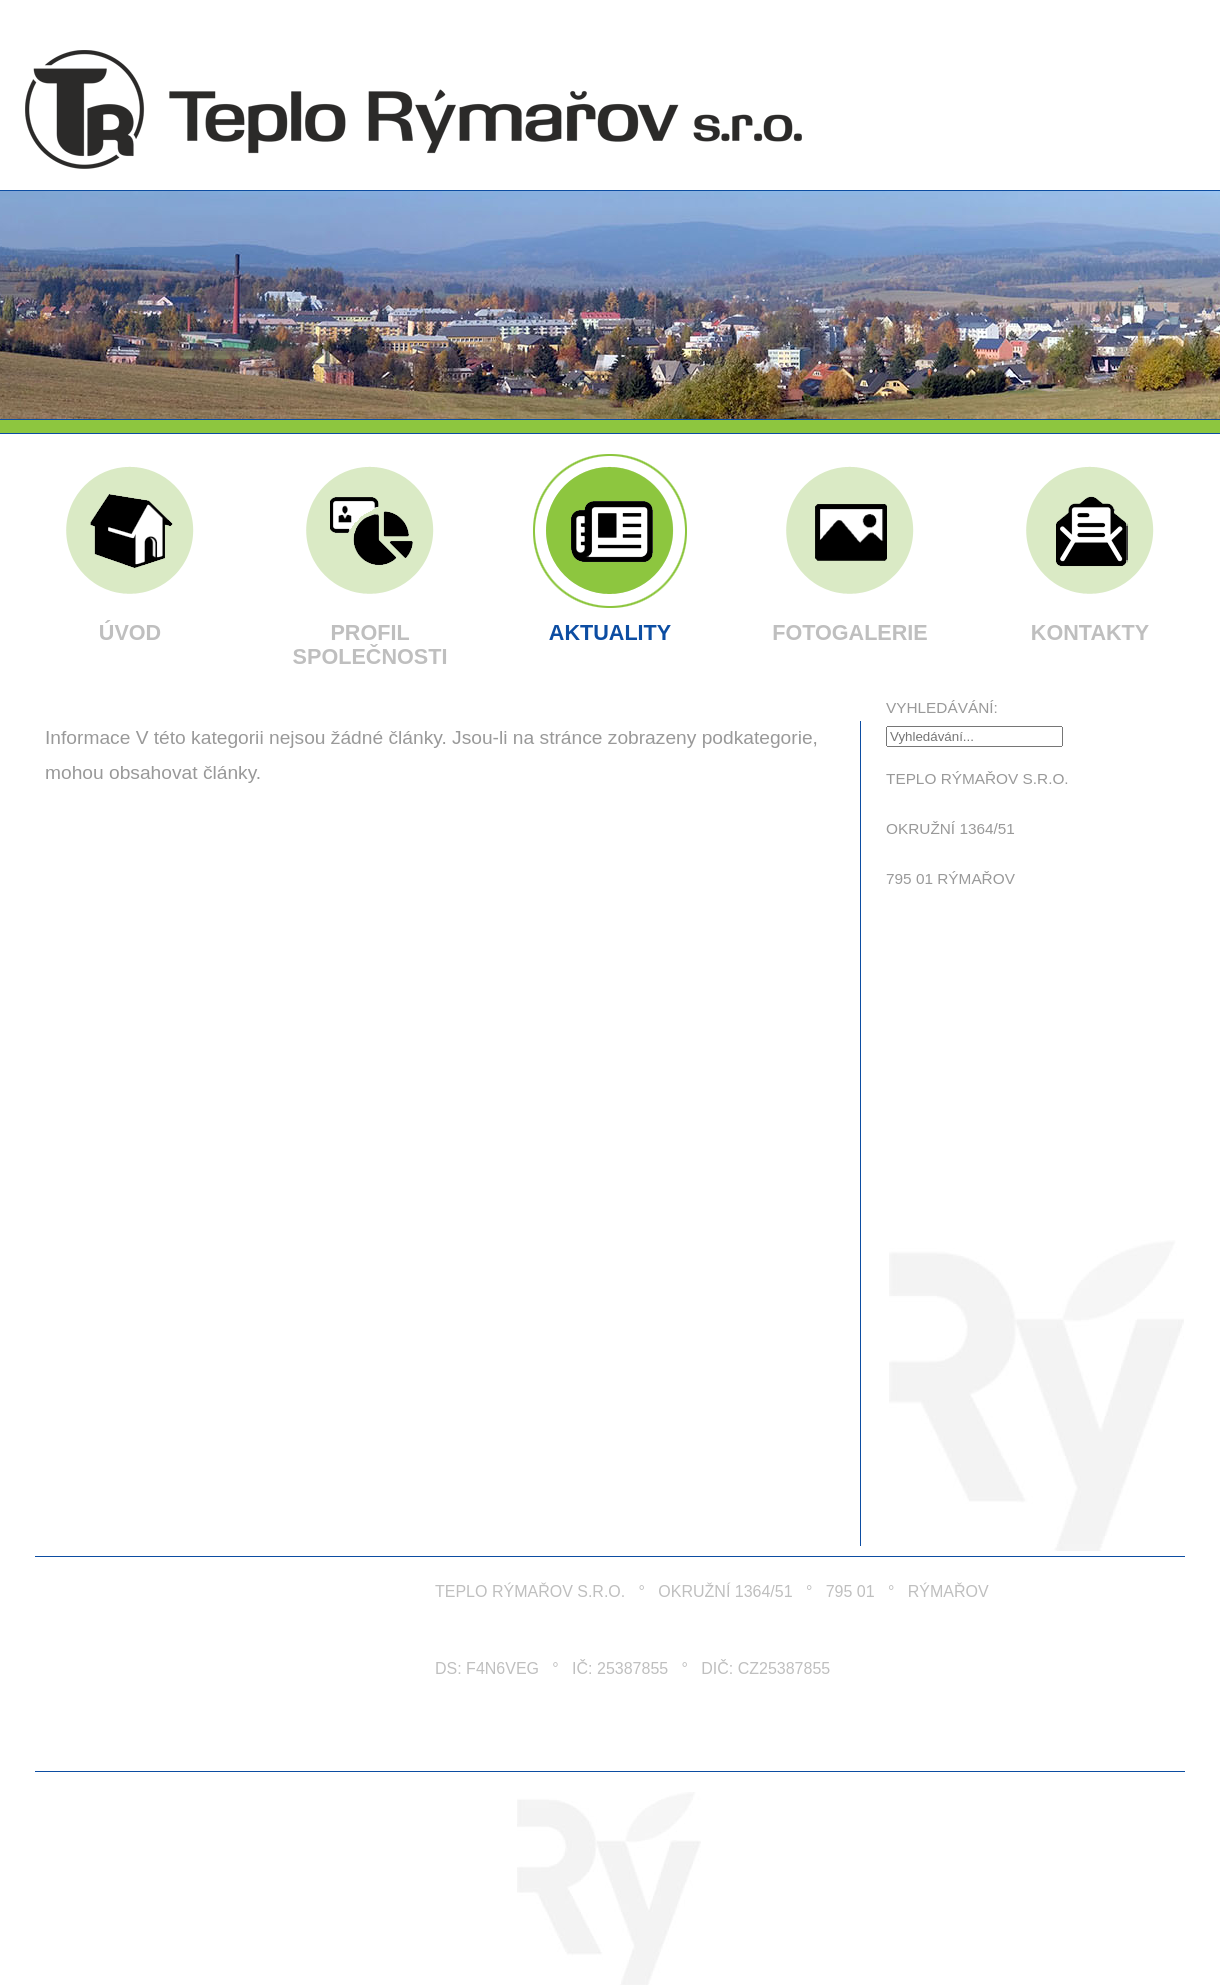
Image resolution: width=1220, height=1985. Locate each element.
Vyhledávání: (942, 707)
